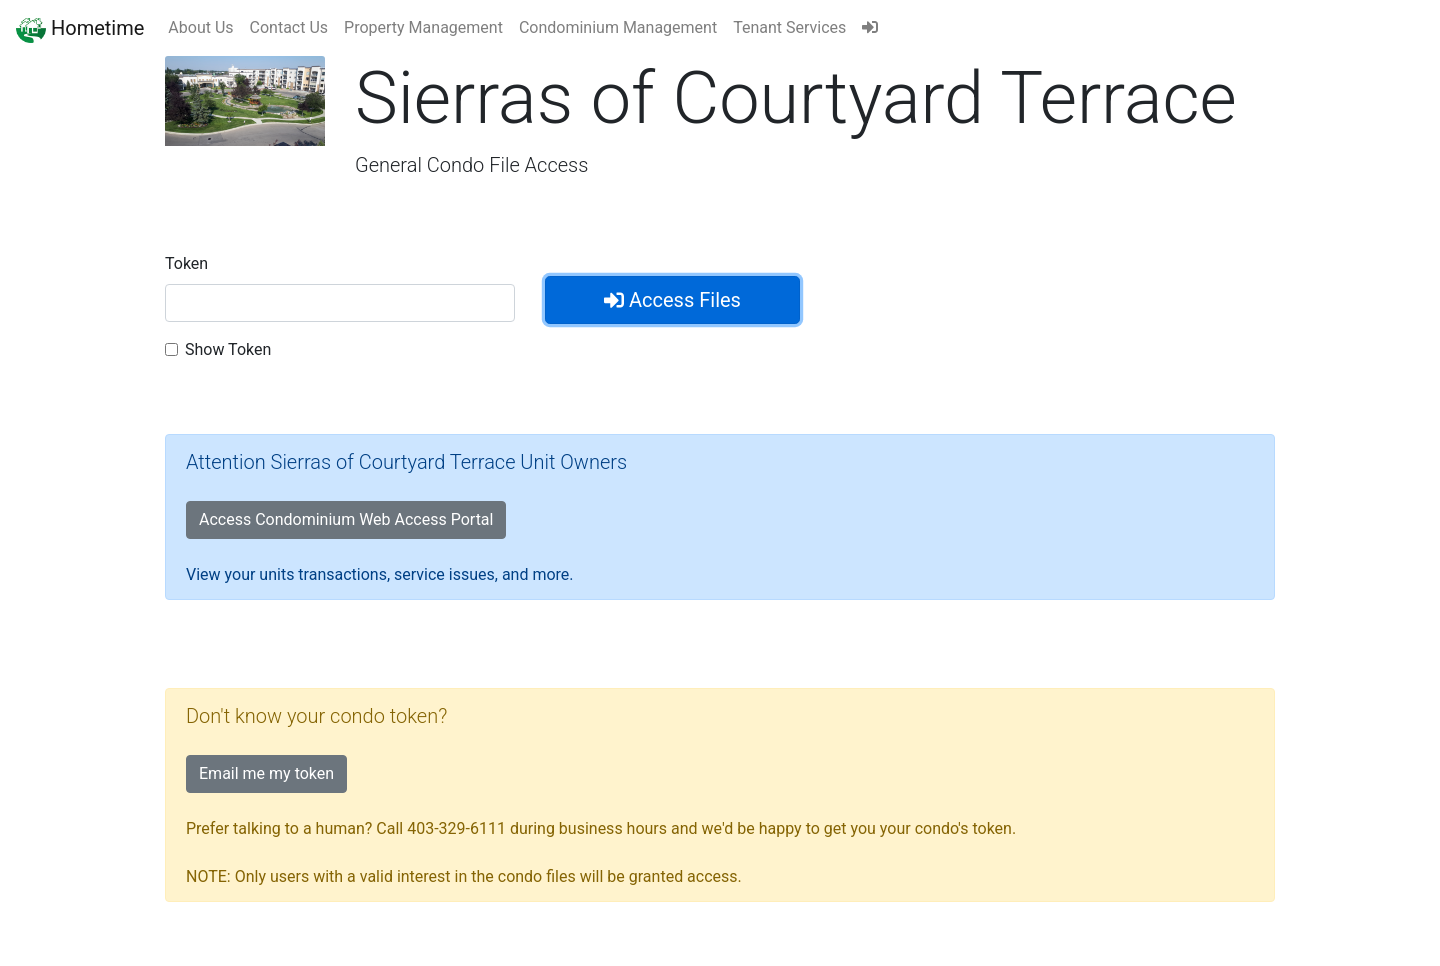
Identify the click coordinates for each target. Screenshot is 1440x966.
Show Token (228, 349)
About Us (200, 27)
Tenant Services (789, 27)
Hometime (80, 28)
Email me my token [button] (266, 773)
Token (186, 263)
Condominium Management (618, 27)
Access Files (672, 300)
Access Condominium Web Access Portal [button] (346, 519)
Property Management (423, 27)
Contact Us (289, 27)
